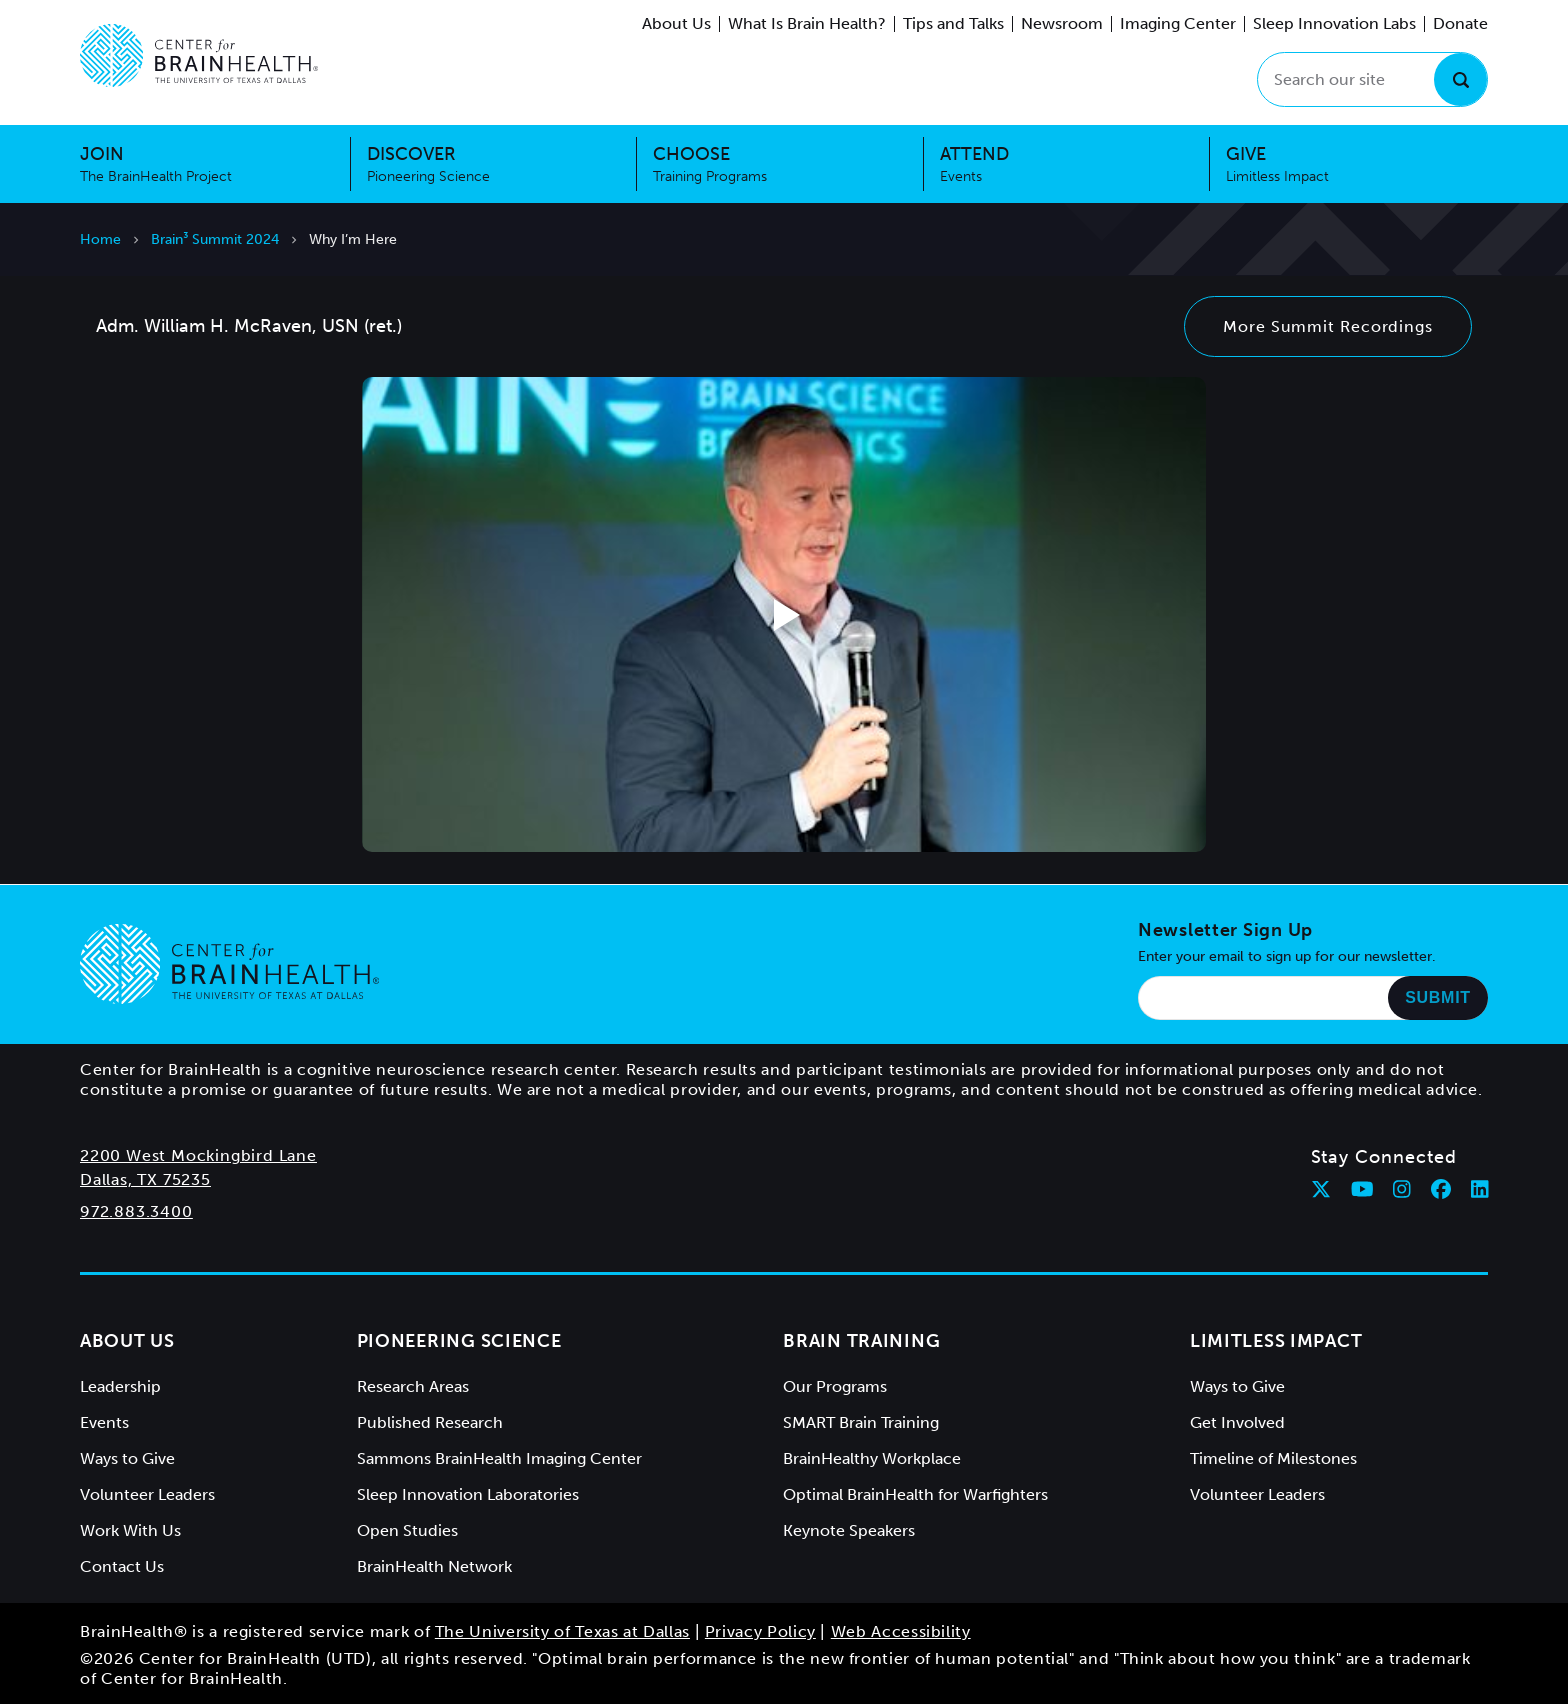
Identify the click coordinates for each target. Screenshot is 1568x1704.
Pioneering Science (459, 1341)
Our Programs (835, 1386)
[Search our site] (1372, 79)
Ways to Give (127, 1458)
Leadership (120, 1386)
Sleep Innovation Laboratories (468, 1494)
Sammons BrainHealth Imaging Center (499, 1458)
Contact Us (122, 1566)
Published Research (430, 1422)
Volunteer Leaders (147, 1494)
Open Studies (407, 1530)
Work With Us (130, 1530)
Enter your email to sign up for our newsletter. (1287, 956)
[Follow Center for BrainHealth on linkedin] (1480, 1189)
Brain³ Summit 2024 (215, 239)
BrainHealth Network (434, 1566)
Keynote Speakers (849, 1530)
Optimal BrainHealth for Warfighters (915, 1494)
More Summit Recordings (1328, 326)
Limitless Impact (1276, 1341)
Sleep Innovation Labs (1334, 23)
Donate (1460, 23)
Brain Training (861, 1341)
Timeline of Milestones (1273, 1458)
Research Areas (413, 1386)
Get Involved (1237, 1422)
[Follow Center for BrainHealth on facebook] (1441, 1189)
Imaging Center (1178, 23)
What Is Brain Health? (807, 23)
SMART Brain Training (861, 1422)
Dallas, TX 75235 (145, 1179)
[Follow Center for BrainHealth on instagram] (1402, 1189)
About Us (676, 23)
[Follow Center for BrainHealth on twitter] (1321, 1189)
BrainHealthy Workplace (872, 1458)
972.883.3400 (136, 1211)
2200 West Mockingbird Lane (198, 1155)
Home (100, 239)
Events (104, 1422)
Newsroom (1062, 23)
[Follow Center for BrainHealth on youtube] (1362, 1189)
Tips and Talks (953, 23)
